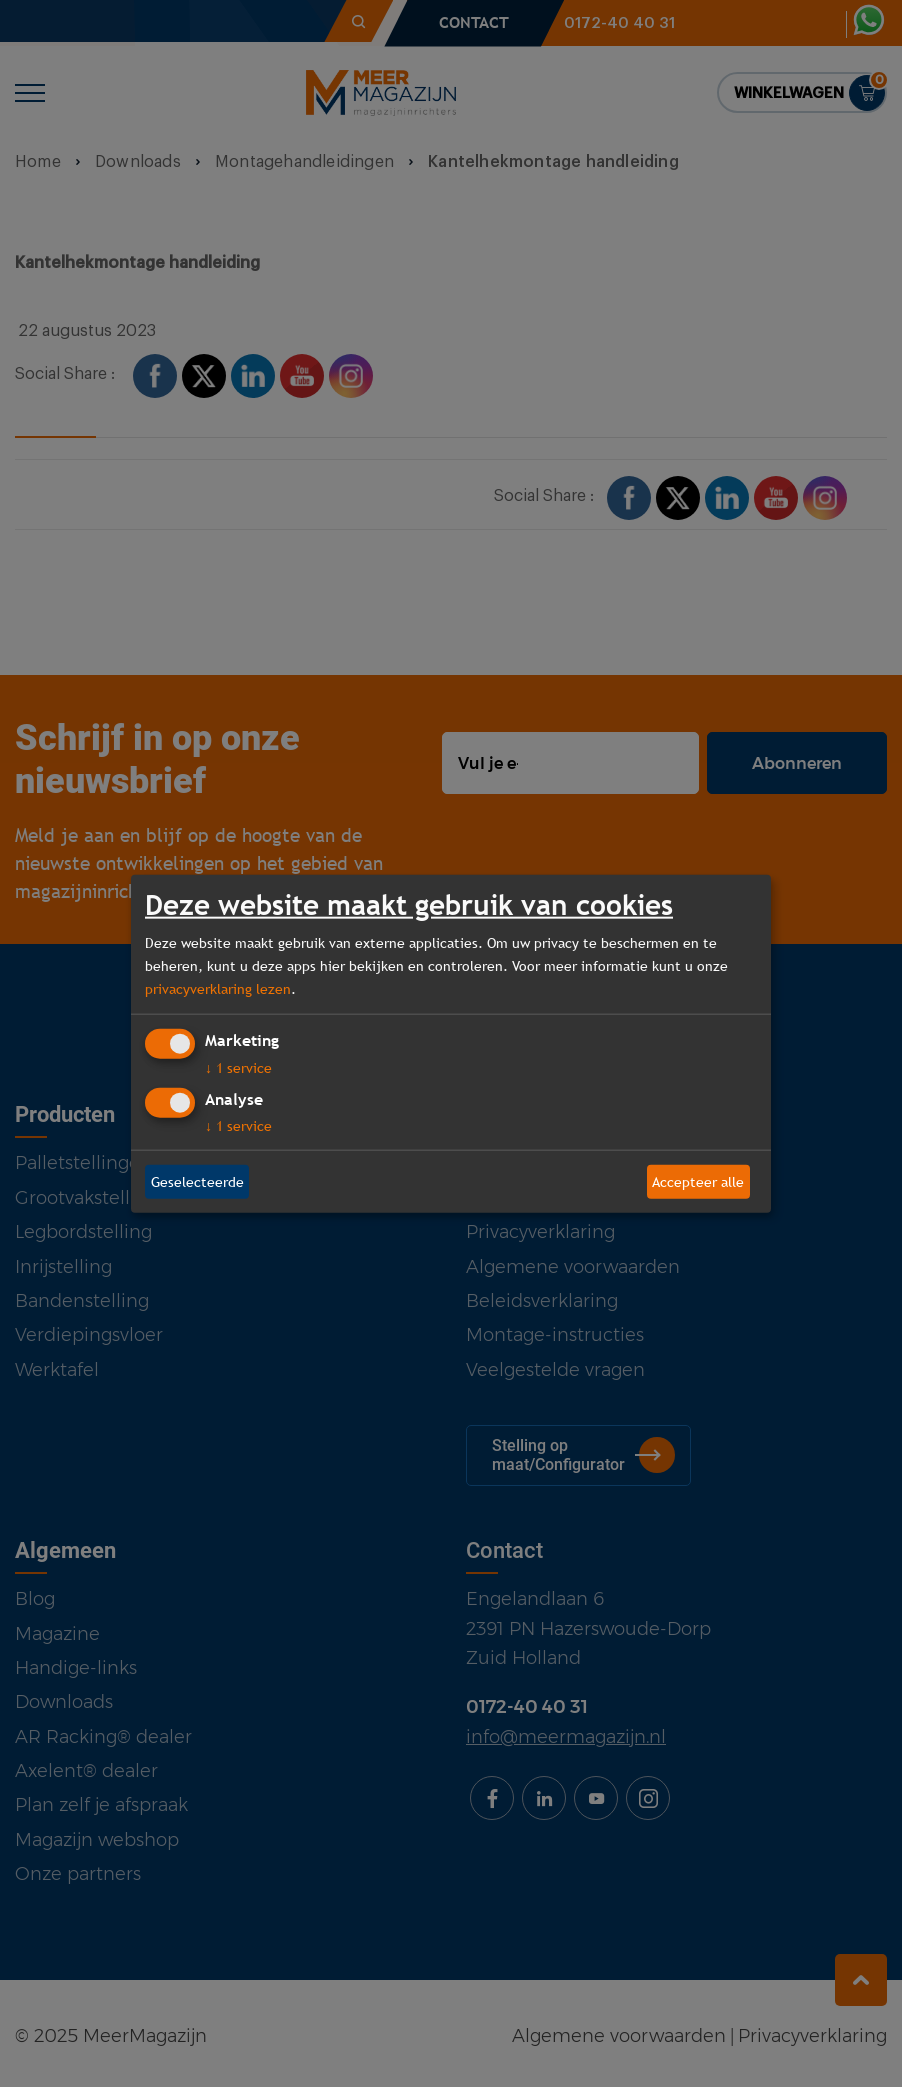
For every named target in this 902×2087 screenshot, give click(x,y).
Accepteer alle (698, 1181)
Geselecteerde (197, 1181)
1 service (238, 1068)
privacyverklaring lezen (218, 988)
